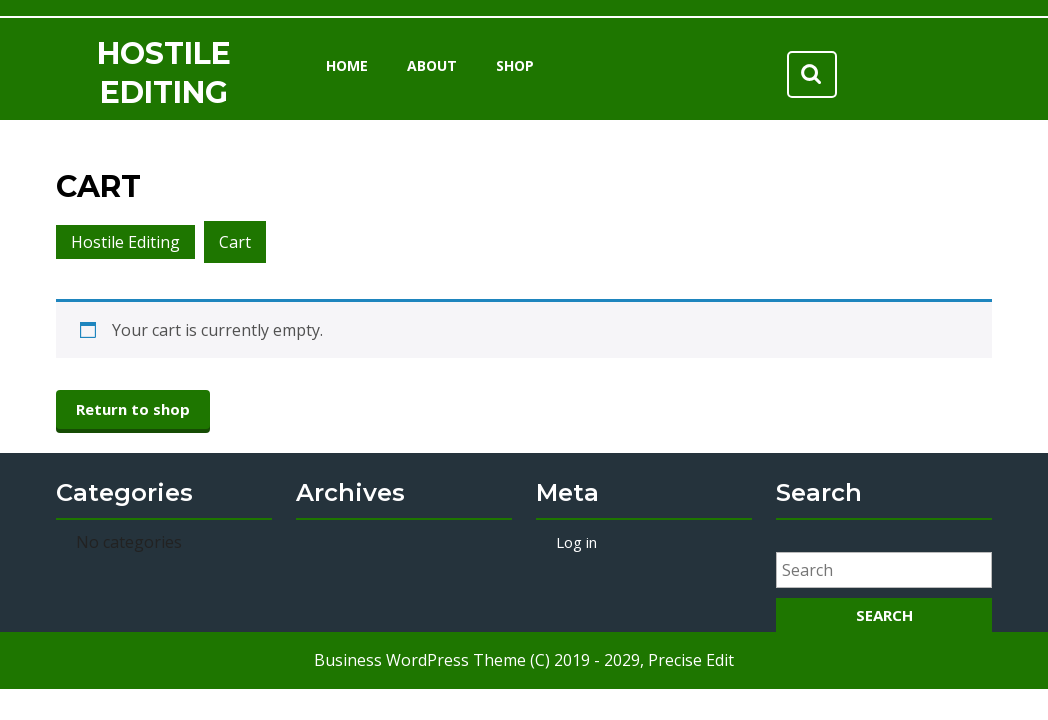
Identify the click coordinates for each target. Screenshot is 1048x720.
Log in (576, 542)
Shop (515, 65)
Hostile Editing (125, 242)
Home (347, 65)
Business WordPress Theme (420, 660)
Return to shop (133, 409)
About (432, 65)
